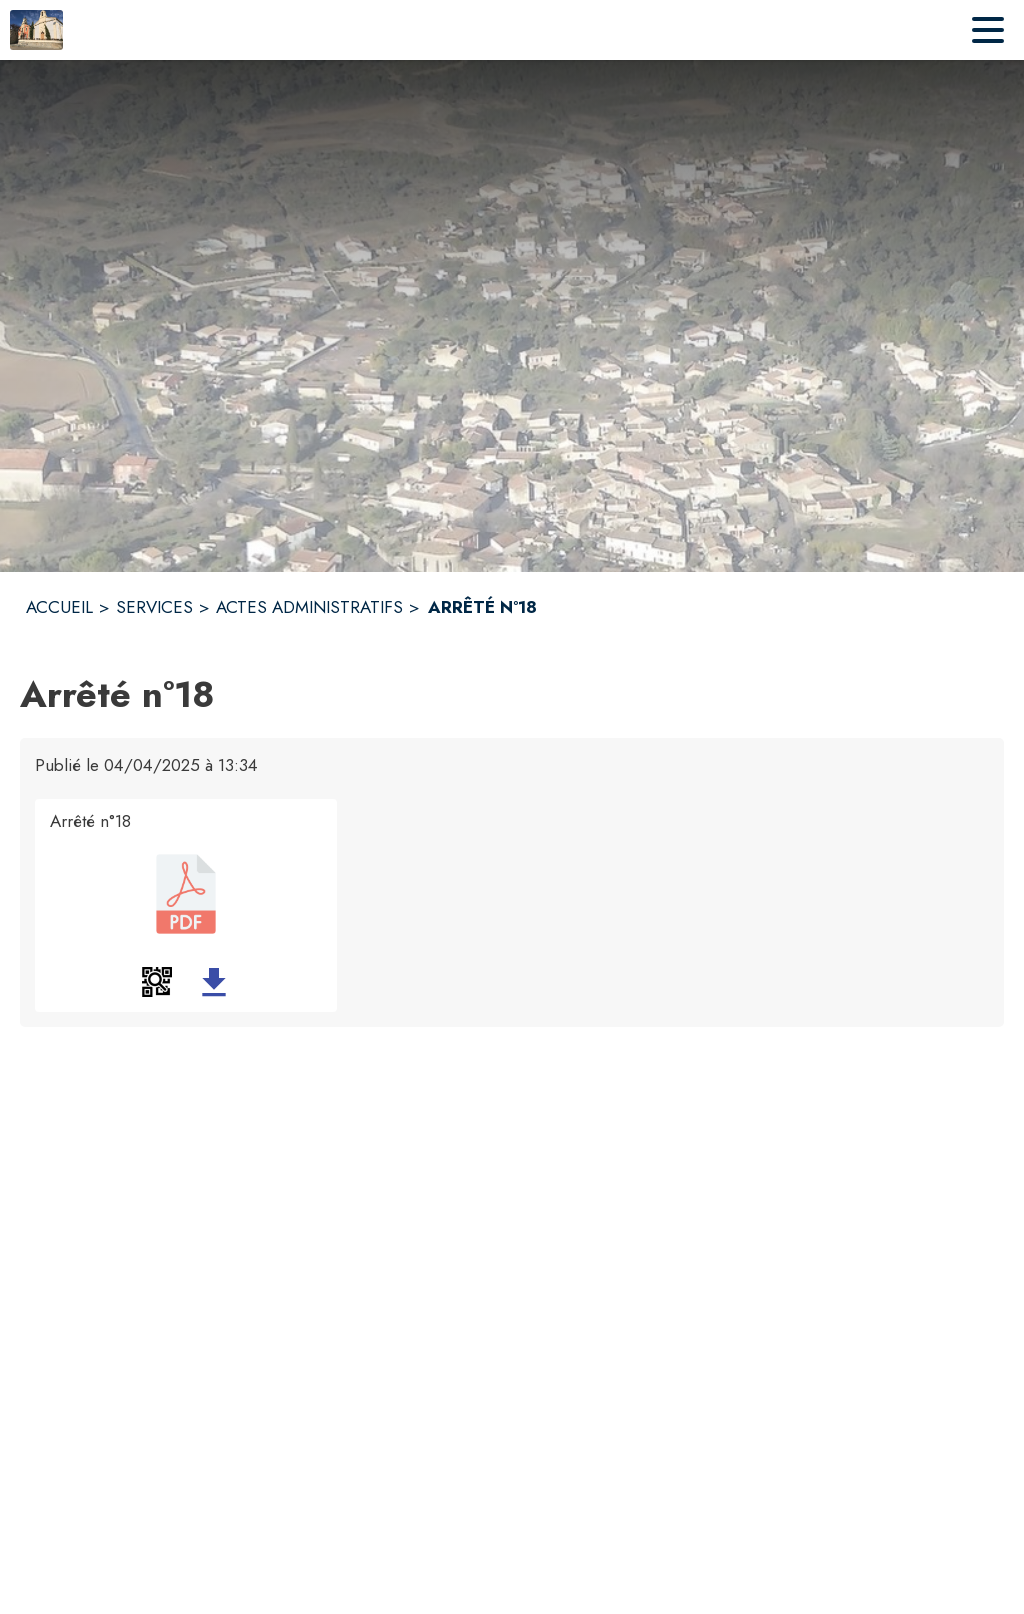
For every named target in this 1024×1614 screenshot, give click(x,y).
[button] (157, 982)
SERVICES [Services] (154, 607)
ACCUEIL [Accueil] (59, 607)
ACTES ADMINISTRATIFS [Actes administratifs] (309, 607)
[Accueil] (36, 30)
